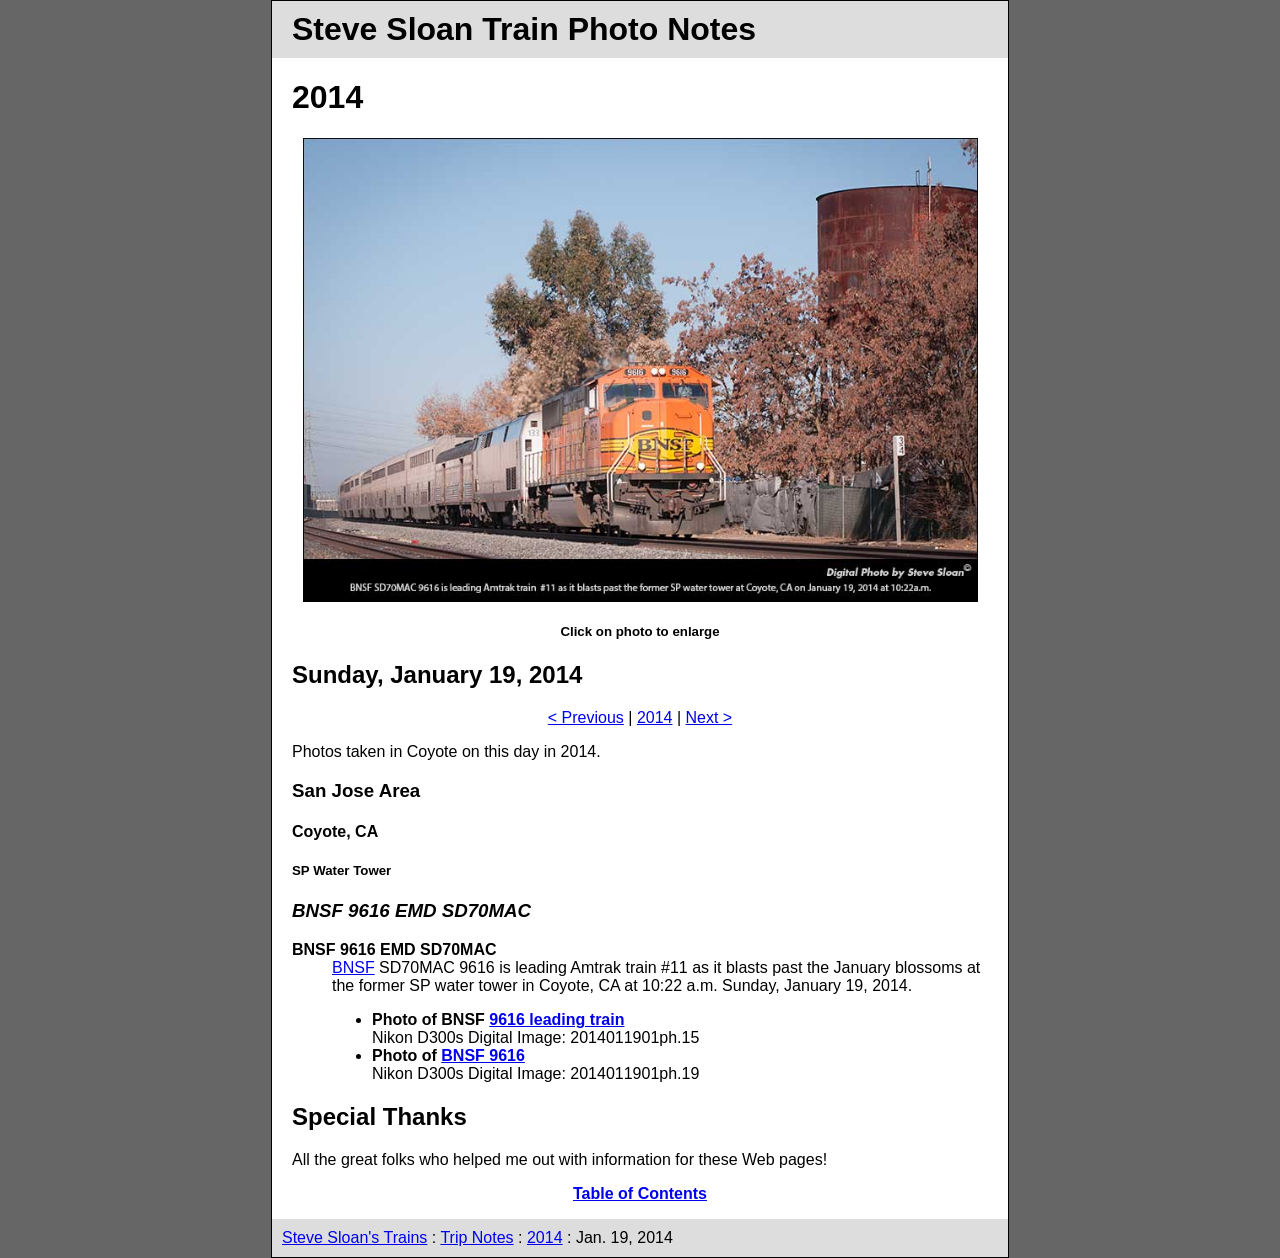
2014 (655, 717)
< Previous (586, 717)
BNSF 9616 (483, 1055)
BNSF (353, 967)
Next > (709, 717)
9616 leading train (556, 1019)
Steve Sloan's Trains (354, 1237)
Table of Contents (640, 1193)
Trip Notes (476, 1237)
